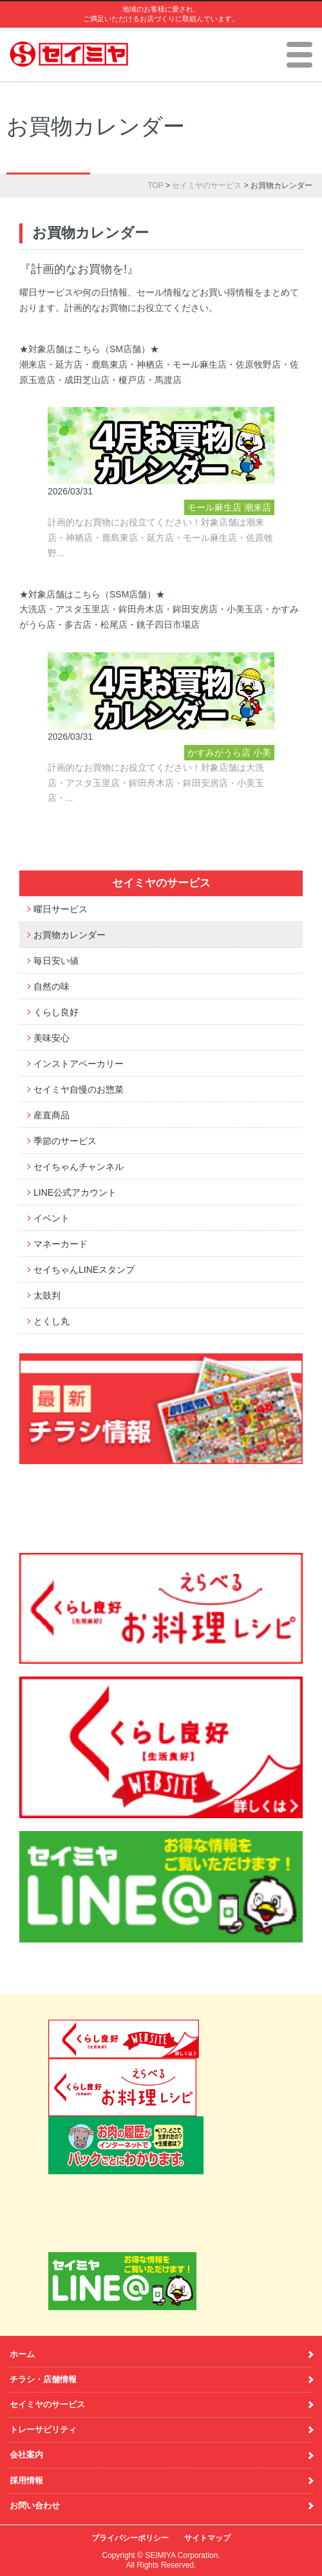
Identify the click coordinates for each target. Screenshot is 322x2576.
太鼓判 (47, 1295)
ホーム (22, 2354)
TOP (155, 185)
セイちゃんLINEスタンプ (84, 1269)
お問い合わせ (35, 2505)
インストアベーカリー (78, 1063)
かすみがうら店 (219, 752)
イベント (51, 1218)
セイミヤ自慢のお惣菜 (78, 1089)
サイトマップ (207, 2538)
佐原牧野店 (231, 554)
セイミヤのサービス (207, 185)
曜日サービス (60, 909)
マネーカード (60, 1244)
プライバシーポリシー (130, 2538)
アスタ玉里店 (224, 799)
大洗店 (239, 830)
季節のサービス (65, 1141)
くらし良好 (56, 1012)
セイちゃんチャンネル (78, 1166)
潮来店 (257, 507)
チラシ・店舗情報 (43, 2379)
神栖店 (253, 569)
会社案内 (26, 2454)
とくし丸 (51, 1321)
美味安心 (51, 1038)
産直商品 (51, 1115)
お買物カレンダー (69, 935)
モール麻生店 (214, 507)
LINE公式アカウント (75, 1192)
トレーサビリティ (43, 2429)
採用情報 (26, 2480)
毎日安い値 (56, 960)
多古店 (247, 814)
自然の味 (51, 986)
